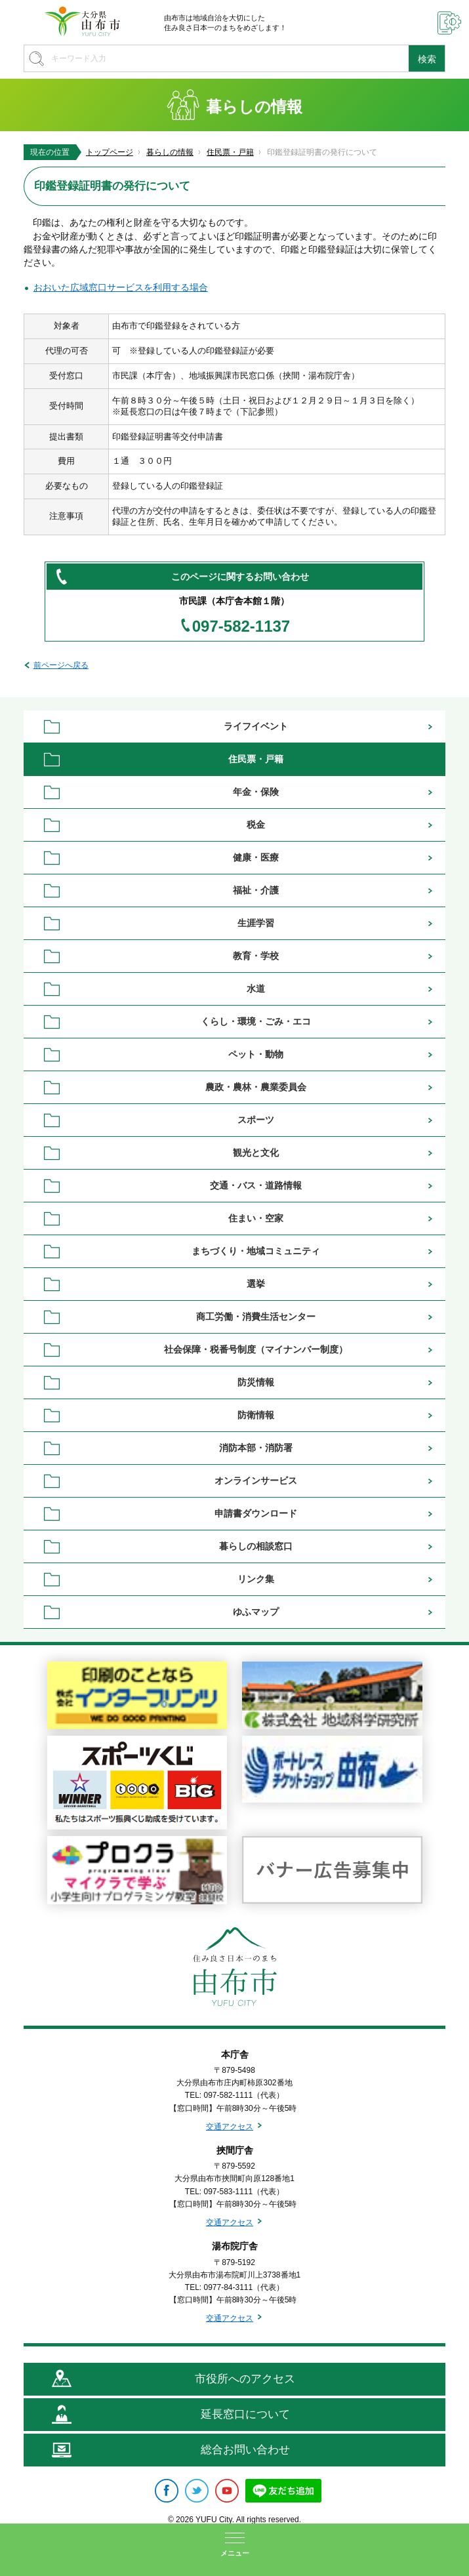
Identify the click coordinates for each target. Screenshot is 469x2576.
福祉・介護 (256, 890)
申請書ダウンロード (255, 1513)
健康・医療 (256, 857)
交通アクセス (229, 2126)
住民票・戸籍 (230, 152)
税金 (256, 824)
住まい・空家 (255, 1218)
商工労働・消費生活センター (256, 1316)
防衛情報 (255, 1415)
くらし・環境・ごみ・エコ (256, 1021)
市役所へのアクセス (245, 2379)
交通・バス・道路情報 (256, 1185)
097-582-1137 (241, 626)
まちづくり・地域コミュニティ (256, 1251)
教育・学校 (256, 956)
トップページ (109, 152)
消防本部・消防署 (256, 1447)
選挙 (256, 1283)
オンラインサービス (255, 1480)
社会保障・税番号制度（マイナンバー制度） (256, 1349)
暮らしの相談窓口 (256, 1546)
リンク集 (255, 1579)
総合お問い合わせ (245, 2449)
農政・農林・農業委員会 (255, 1087)
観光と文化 (256, 1152)
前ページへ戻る (61, 665)
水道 (256, 988)
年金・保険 (256, 792)
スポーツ (255, 1119)
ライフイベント (256, 726)
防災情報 (255, 1382)
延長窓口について (245, 2414)
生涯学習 (255, 923)
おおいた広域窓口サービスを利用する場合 (120, 287)
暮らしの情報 (170, 152)
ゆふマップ (256, 1611)
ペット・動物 (255, 1054)
